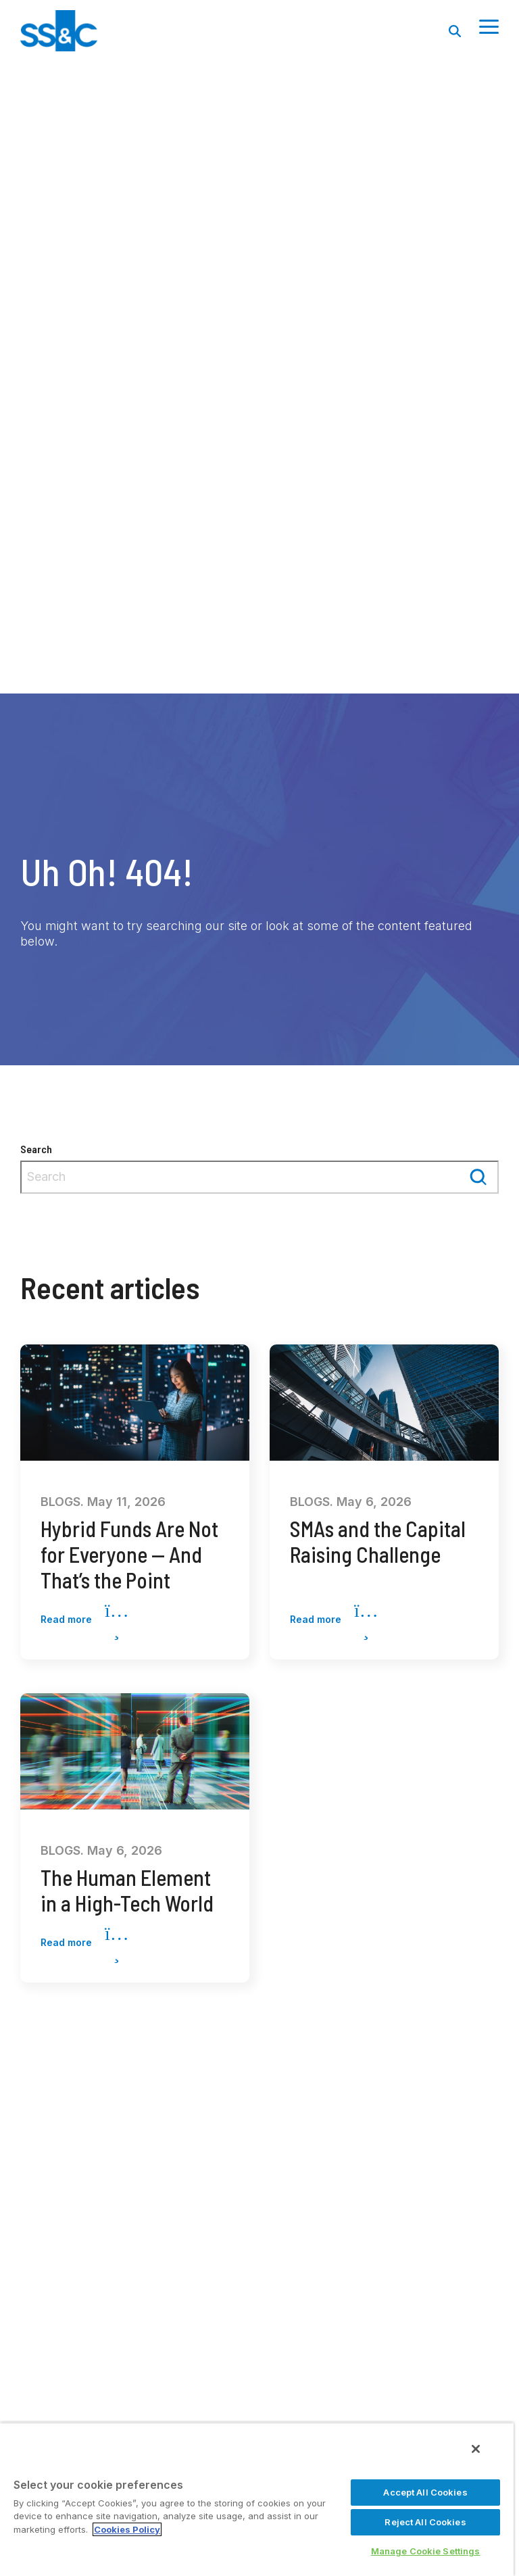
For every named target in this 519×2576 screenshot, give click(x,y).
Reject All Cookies (425, 2522)
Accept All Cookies (425, 2492)
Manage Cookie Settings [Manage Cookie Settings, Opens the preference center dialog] (425, 2551)
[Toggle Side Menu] (489, 26)
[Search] (455, 31)
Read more (84, 1620)
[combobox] (259, 1177)
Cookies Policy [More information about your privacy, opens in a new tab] (127, 2529)
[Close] (476, 2449)
